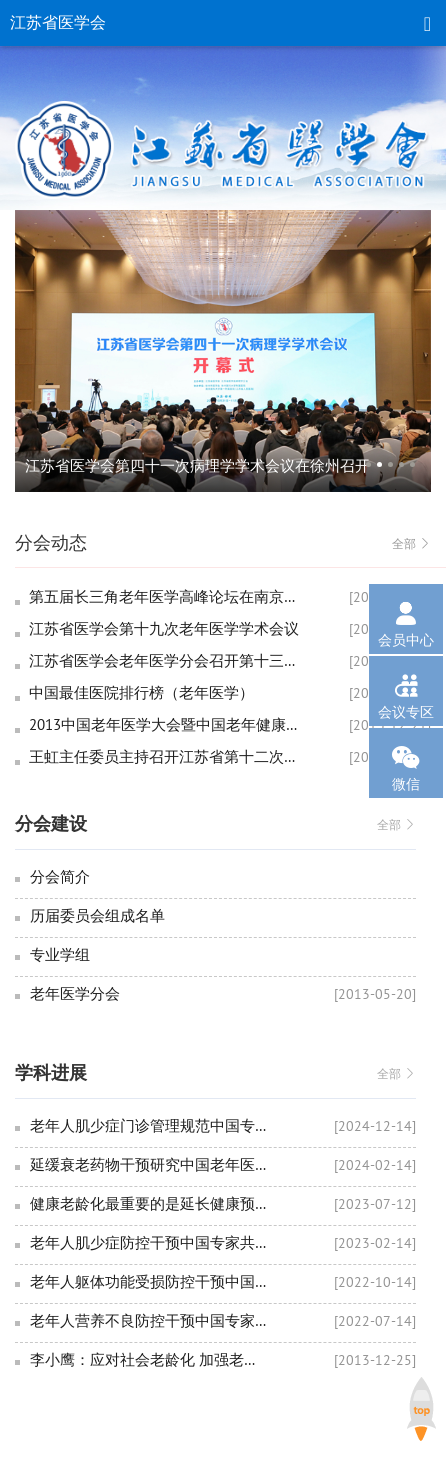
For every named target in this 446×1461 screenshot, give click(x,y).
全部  (411, 543)
